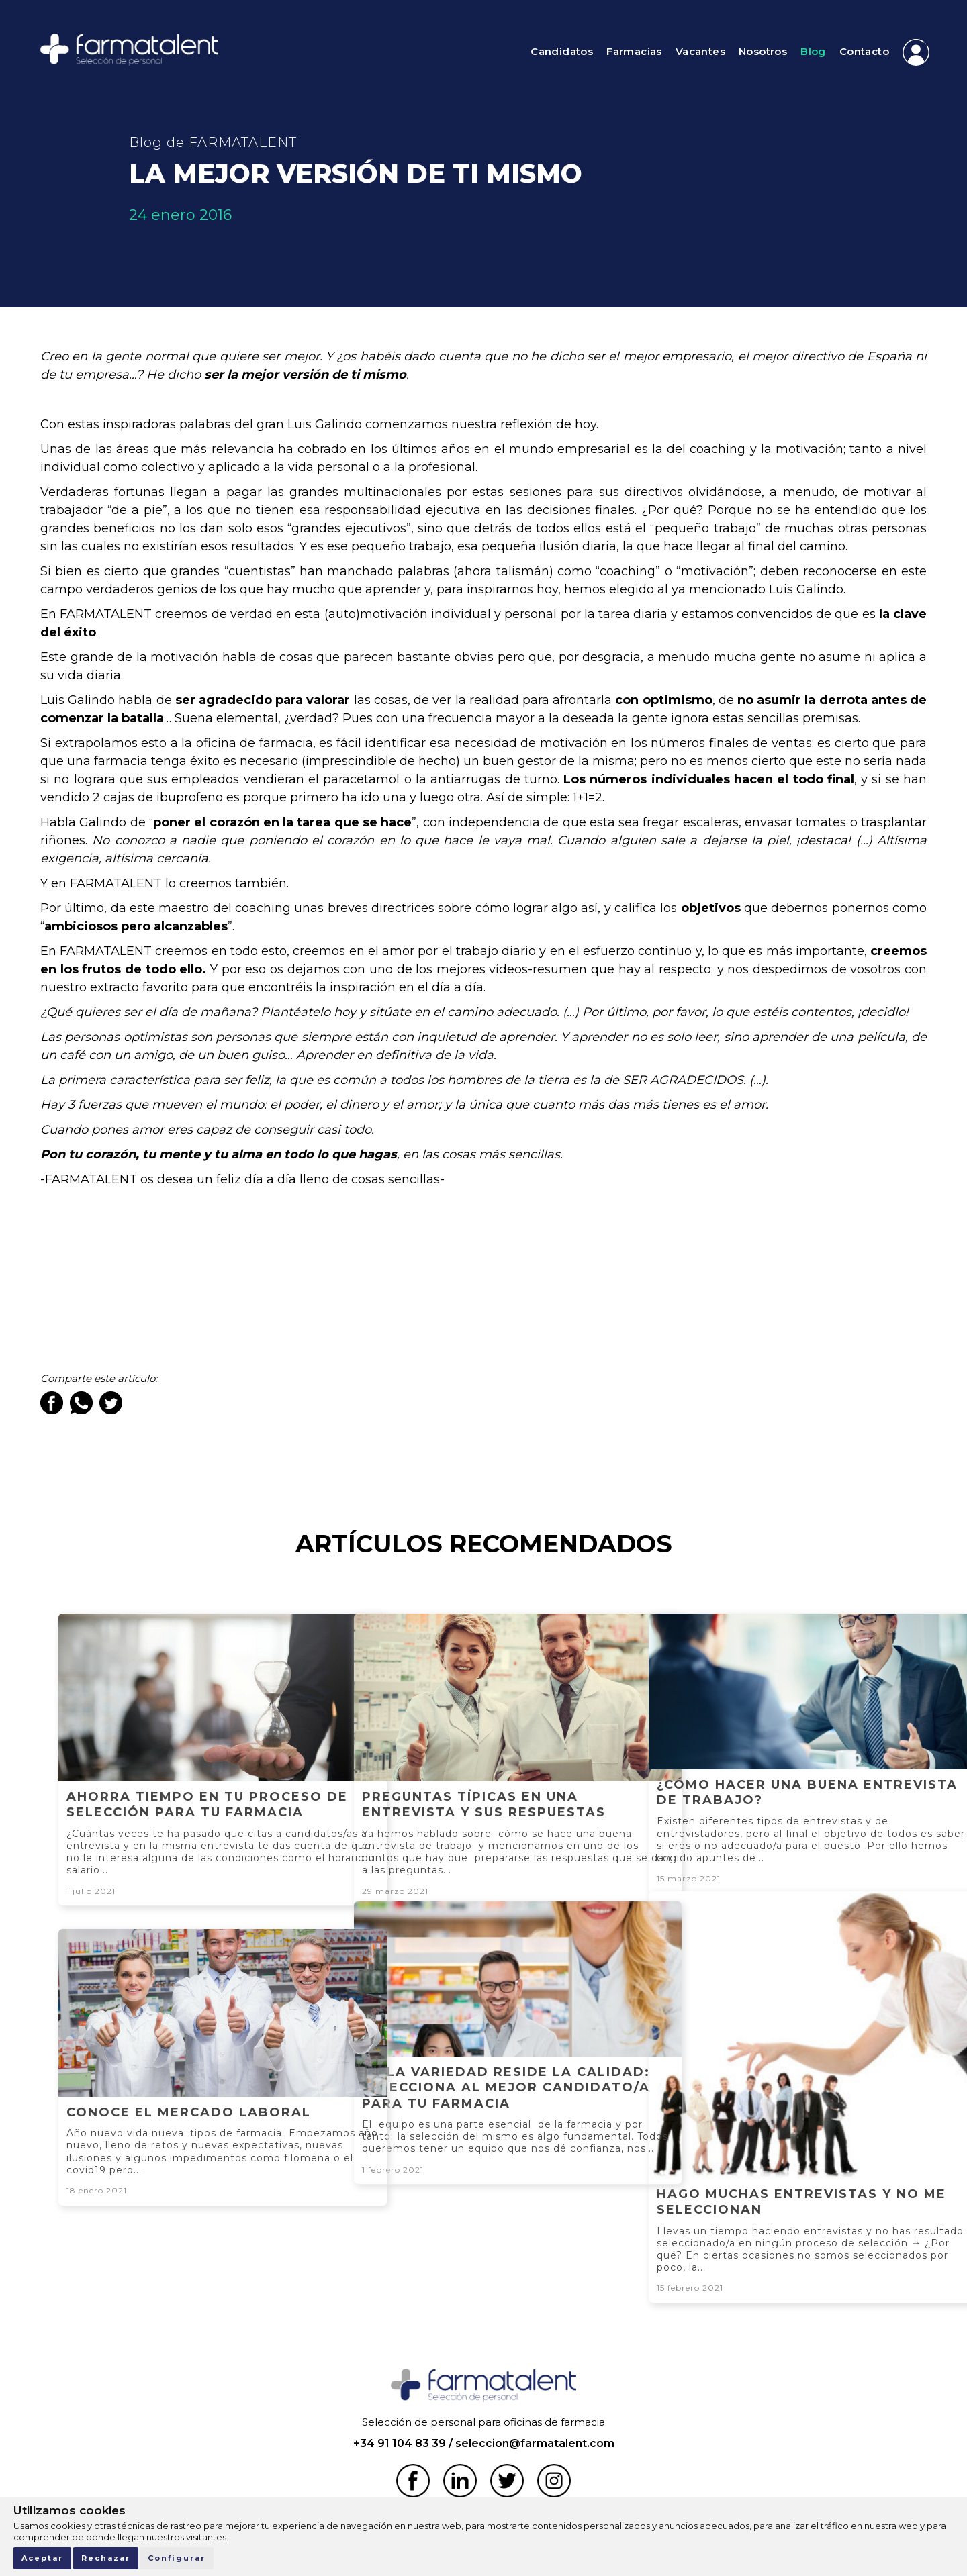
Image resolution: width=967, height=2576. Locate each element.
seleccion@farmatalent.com (534, 2443)
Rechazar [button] (105, 2558)
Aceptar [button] (42, 2558)
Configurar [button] (176, 2558)
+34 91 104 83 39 (399, 2443)
